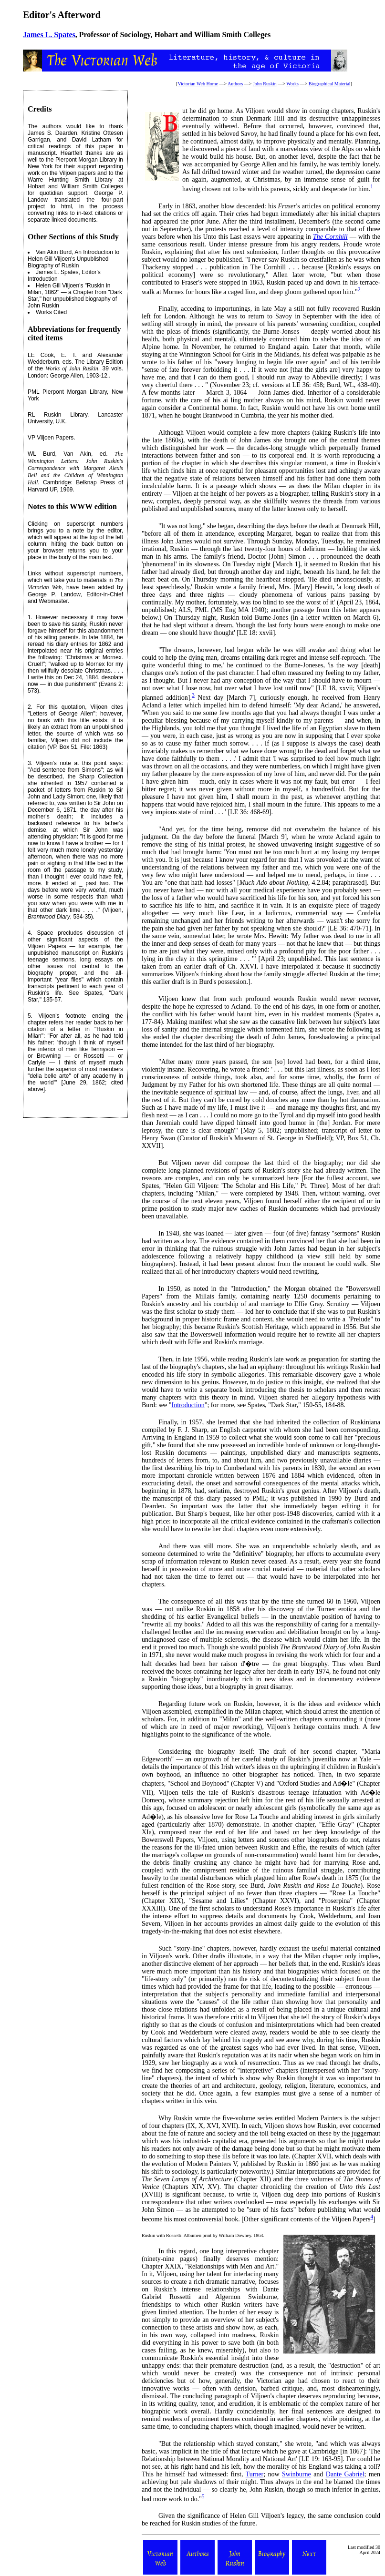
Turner (255, 2474)
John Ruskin (265, 83)
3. (30, 763)
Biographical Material (330, 83)
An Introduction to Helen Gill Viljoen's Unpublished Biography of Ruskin (73, 259)
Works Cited (51, 312)
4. (30, 933)
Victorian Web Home (197, 83)
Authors (235, 83)
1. (30, 617)
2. (30, 707)
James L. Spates (49, 35)
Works (292, 83)
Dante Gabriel (345, 2474)
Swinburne (296, 2474)
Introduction (187, 1405)
